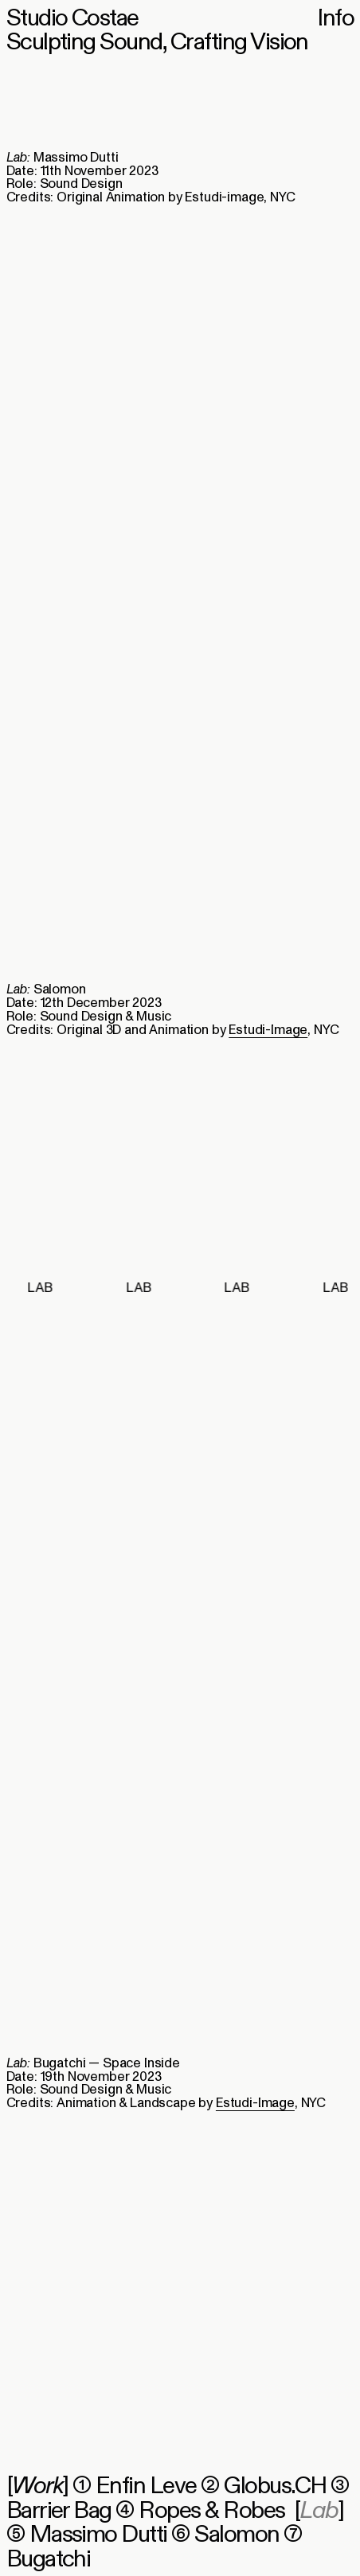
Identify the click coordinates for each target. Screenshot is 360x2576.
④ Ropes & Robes (199, 2511)
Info (335, 18)
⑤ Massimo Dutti (86, 2535)
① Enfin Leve (134, 2486)
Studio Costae (72, 18)
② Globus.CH (263, 2486)
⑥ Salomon (225, 2535)
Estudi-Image (268, 1030)
